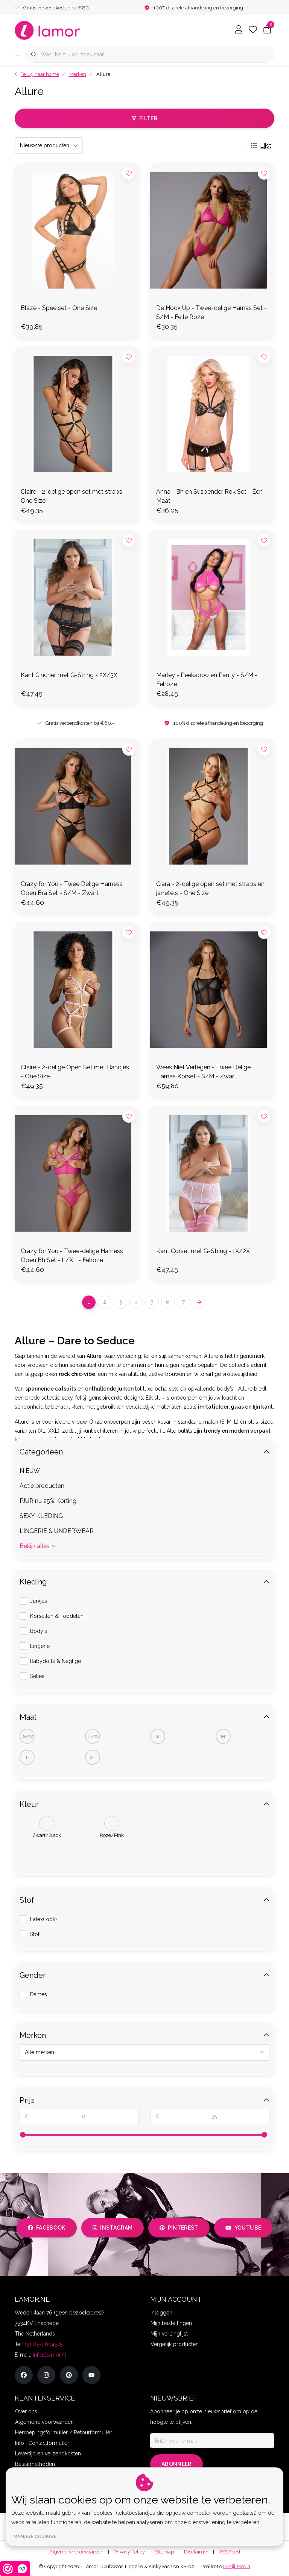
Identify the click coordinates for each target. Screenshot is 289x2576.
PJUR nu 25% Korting (48, 1500)
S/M (28, 1736)
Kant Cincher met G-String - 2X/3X (69, 675)
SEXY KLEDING (41, 1515)
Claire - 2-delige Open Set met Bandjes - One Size (75, 1072)
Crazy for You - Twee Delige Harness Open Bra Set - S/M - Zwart (72, 888)
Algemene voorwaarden (76, 2552)
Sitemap (164, 2552)
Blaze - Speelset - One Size (59, 307)
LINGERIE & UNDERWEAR (57, 1530)
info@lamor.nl (49, 2355)
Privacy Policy (129, 2552)
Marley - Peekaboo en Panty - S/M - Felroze (206, 679)
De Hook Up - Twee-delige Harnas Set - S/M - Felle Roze (211, 312)
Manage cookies (35, 2536)
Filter (144, 118)
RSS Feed (229, 2552)
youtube (243, 2228)
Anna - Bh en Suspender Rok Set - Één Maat (209, 496)
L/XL (94, 1736)
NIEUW (30, 1470)
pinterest (179, 2228)
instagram (112, 2228)
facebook (46, 2228)
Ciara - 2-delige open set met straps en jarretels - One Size (210, 888)
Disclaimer (196, 2552)
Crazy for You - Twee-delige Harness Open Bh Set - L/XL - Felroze (72, 1255)
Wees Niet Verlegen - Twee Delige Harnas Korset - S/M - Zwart (203, 1072)
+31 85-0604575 (43, 2344)
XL (92, 1757)
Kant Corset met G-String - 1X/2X (203, 1251)
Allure (103, 74)
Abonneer (176, 2464)
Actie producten (42, 1485)
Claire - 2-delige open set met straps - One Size (73, 496)
